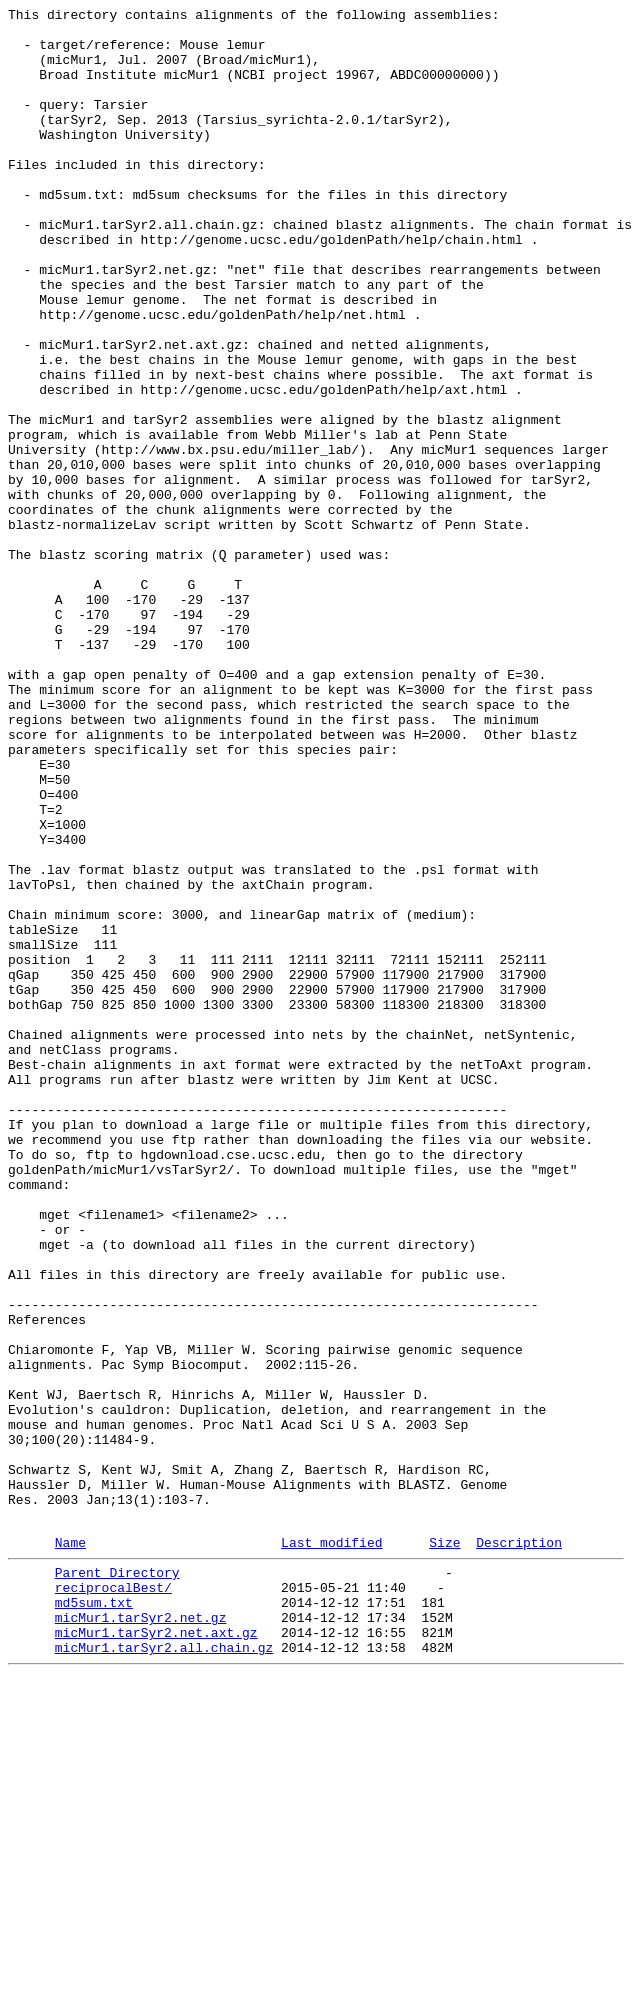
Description (519, 1848)
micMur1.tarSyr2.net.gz (141, 1935)
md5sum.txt (94, 1917)
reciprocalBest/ (113, 1899)
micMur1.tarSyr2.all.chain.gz (164, 1971)
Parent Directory (117, 1881)
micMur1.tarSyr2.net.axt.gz (156, 1953)
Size (444, 1848)
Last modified (331, 1848)
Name (70, 1848)
